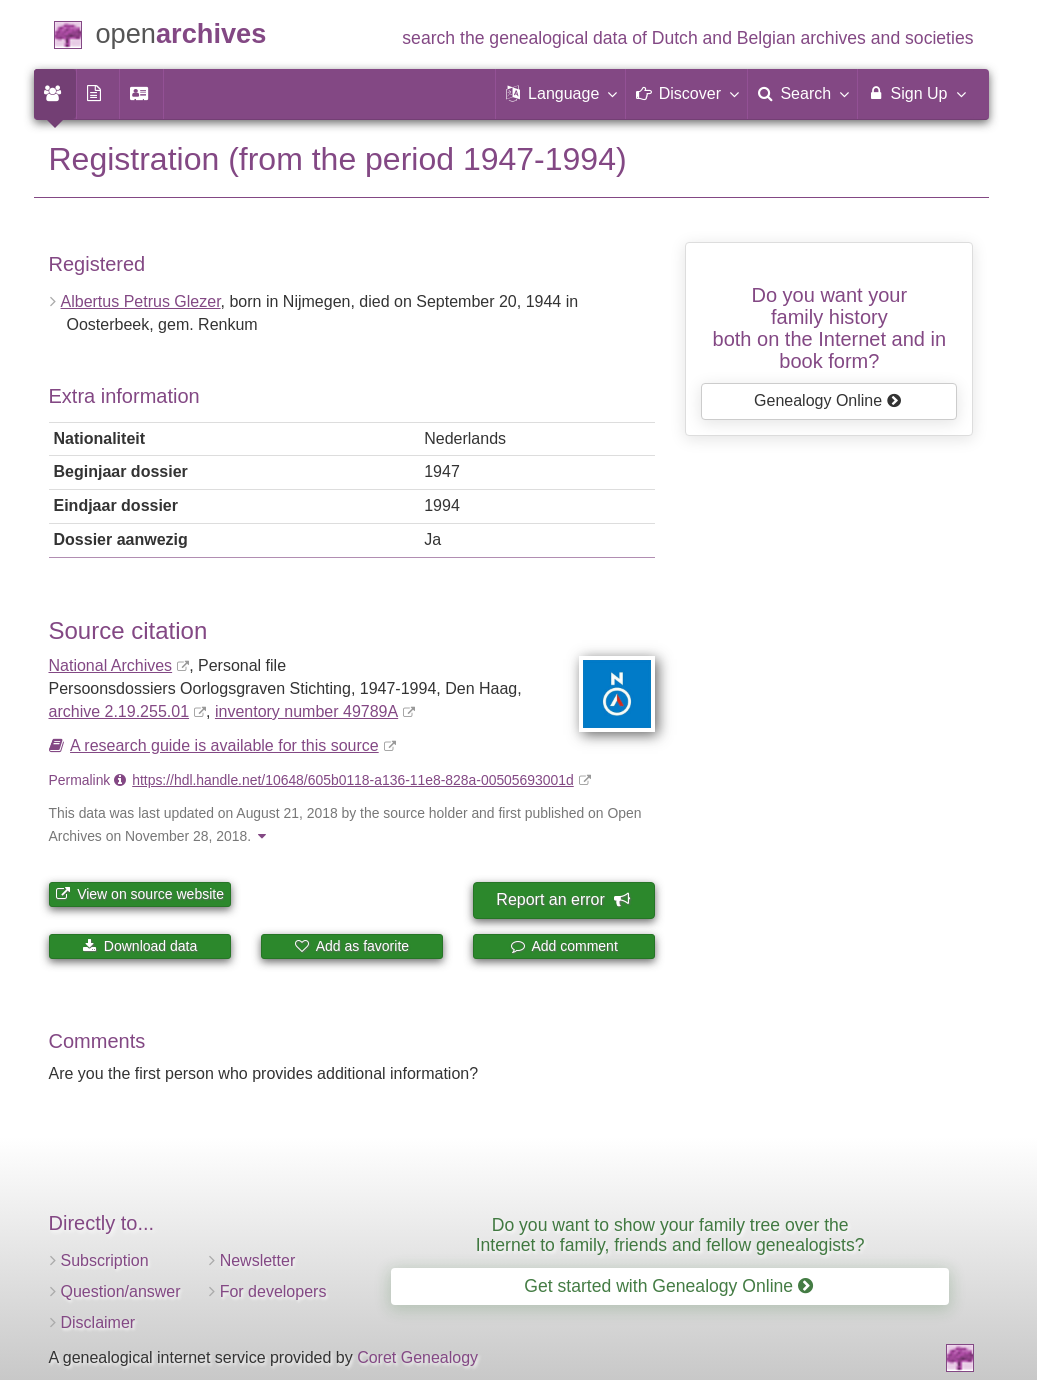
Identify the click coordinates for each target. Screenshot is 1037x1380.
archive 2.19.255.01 (119, 711)
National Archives (111, 665)
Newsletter (258, 1260)
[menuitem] (55, 94)
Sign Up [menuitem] (915, 93)
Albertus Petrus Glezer (141, 301)
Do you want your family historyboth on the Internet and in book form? (830, 328)
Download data (139, 946)
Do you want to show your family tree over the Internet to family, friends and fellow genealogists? (670, 1234)
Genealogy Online (828, 400)
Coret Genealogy (417, 1357)
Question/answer (121, 1291)
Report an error (562, 899)
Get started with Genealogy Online (668, 1286)
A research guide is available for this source (224, 745)
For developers (273, 1291)
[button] (561, 94)
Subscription (105, 1260)
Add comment (564, 946)
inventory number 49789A (306, 711)
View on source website (139, 894)
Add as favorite (352, 946)
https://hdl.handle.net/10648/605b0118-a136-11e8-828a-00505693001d (353, 780)
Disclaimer (98, 1322)
